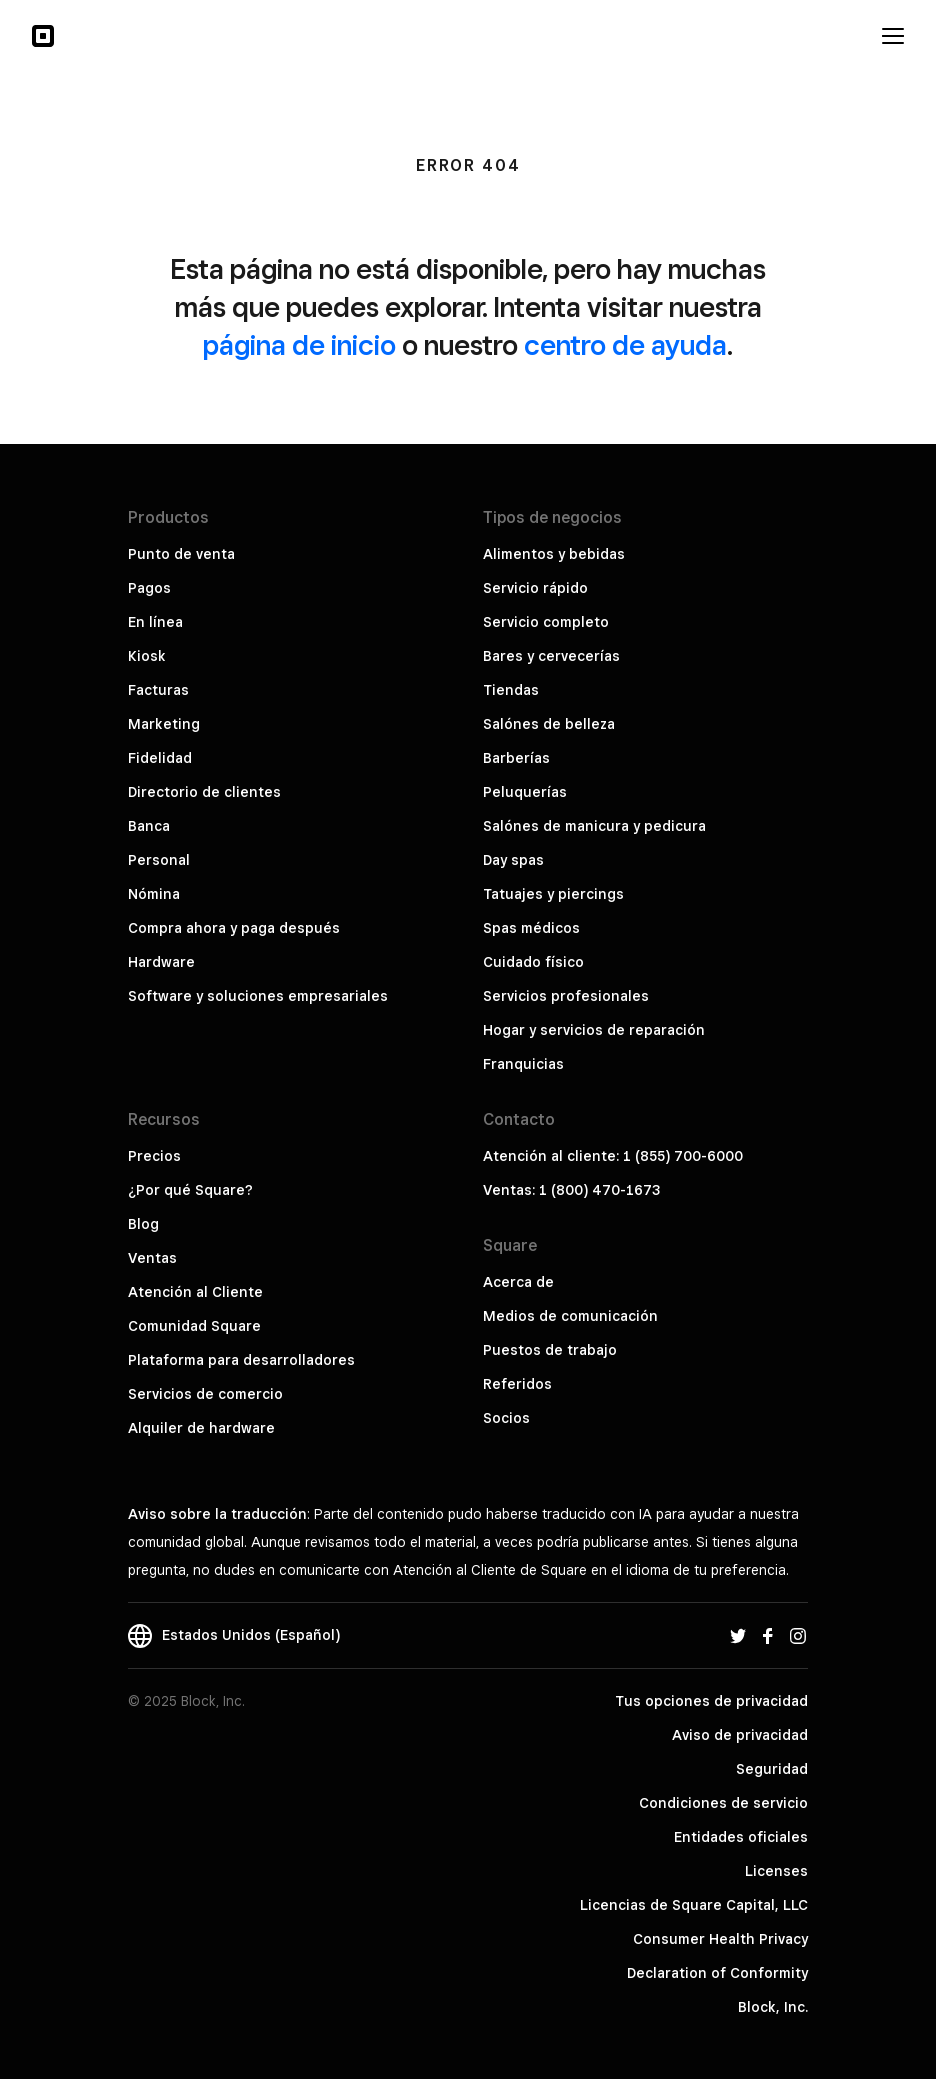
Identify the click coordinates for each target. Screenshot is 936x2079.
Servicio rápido (535, 588)
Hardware (161, 962)
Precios (154, 1156)
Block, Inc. (773, 2007)
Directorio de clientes (204, 792)
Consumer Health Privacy (720, 1939)
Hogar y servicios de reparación (594, 1030)
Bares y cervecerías (551, 656)
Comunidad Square (194, 1326)
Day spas (513, 860)
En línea (155, 622)
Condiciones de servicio (723, 1803)
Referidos (517, 1384)
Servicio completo (546, 622)
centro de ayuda (625, 344)
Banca (149, 826)
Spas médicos (531, 928)
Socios (506, 1418)
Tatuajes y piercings (553, 894)
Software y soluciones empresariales (258, 996)
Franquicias (523, 1064)
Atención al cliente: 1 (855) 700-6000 (613, 1156)
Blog (143, 1224)
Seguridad (772, 1769)
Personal (159, 860)
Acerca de (518, 1282)
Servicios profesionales (566, 996)
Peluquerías (525, 792)
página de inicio (299, 344)
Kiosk (147, 656)
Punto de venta (181, 554)
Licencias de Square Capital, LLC (694, 1905)
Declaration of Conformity (717, 1973)
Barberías (516, 758)
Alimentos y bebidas (554, 554)
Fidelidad (160, 758)
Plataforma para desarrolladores (241, 1360)
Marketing (164, 724)
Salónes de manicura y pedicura (594, 826)
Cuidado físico (533, 962)
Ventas (152, 1258)
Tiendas (511, 690)
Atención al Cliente (195, 1292)
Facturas (158, 690)
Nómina (154, 894)
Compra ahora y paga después (234, 928)
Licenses (776, 1871)
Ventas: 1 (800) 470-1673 (571, 1190)
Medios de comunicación (570, 1316)
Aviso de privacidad (740, 1735)
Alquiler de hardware (201, 1428)
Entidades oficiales (741, 1837)
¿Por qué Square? (190, 1190)
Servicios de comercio (205, 1394)
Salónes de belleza (549, 724)
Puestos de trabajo (550, 1350)
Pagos (149, 588)
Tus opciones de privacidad (711, 1701)
